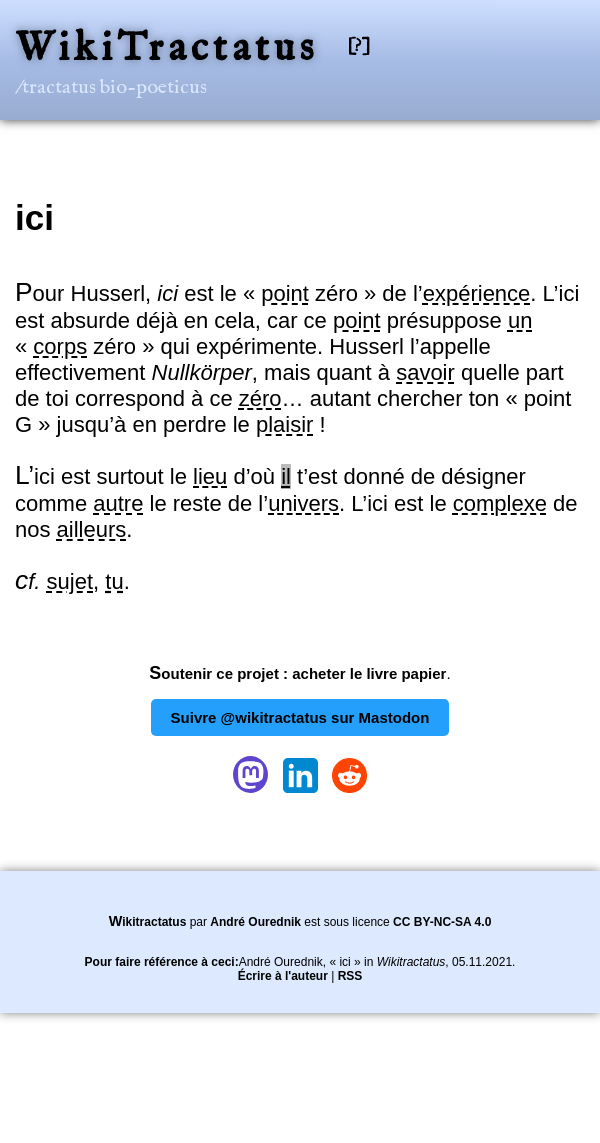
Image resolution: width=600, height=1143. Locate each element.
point (285, 293)
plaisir (284, 424)
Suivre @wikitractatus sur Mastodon (300, 717)
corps (60, 346)
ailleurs (92, 529)
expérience (477, 293)
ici (34, 217)
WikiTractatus (166, 49)
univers (303, 503)
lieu (210, 476)
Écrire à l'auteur (283, 976)
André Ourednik (255, 922)
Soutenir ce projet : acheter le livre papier (297, 673)
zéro (260, 398)
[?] (359, 46)
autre (118, 503)
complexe (500, 503)
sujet (70, 581)
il (286, 476)
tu (114, 581)
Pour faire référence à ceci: (162, 962)
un (520, 320)
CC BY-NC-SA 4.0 (442, 922)
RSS (350, 976)
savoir (425, 372)
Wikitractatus (148, 922)
